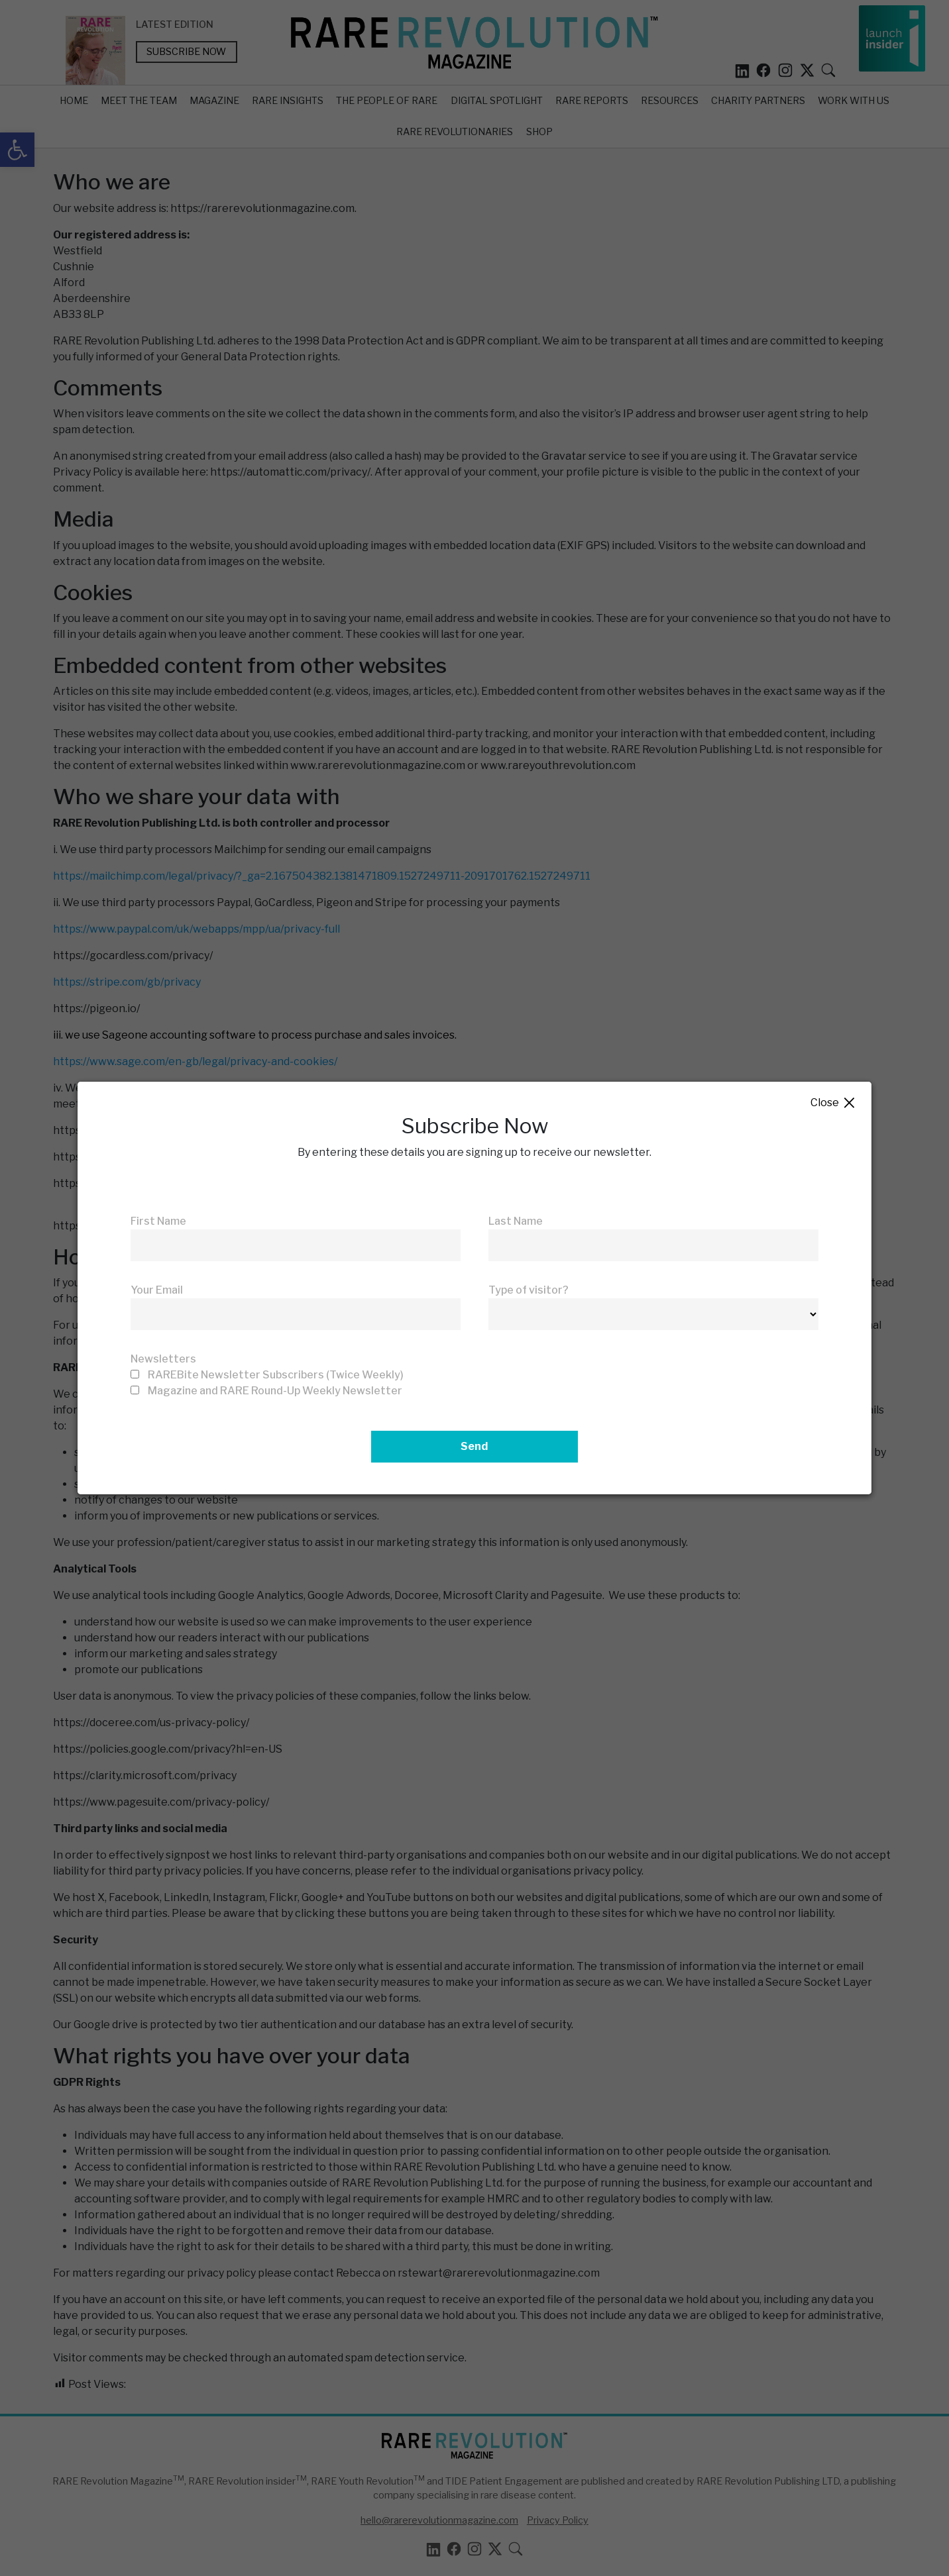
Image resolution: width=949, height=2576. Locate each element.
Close (833, 1103)
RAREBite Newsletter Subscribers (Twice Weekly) (276, 1374)
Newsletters (163, 1359)
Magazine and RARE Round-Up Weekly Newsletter (275, 1390)
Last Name (515, 1221)
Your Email (157, 1290)
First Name (158, 1221)
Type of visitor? (528, 1290)
